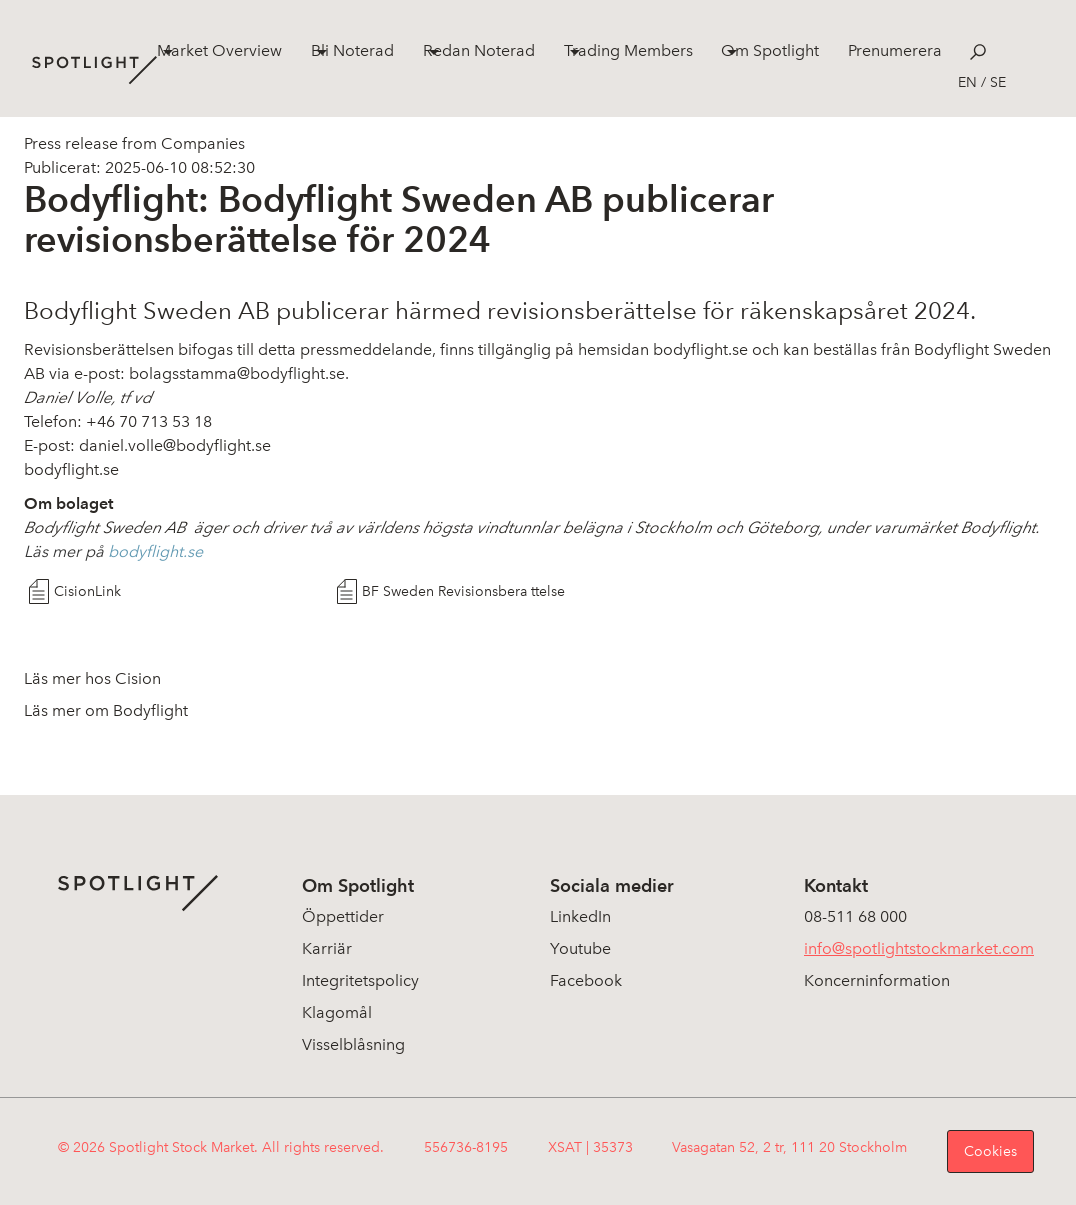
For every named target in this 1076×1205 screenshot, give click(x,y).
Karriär (327, 948)
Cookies (990, 1151)
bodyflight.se (700, 349)
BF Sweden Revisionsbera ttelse (463, 591)
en (967, 82)
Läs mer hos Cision (92, 678)
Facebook (586, 980)
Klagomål (337, 1012)
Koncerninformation (877, 980)
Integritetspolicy (360, 980)
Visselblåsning (353, 1044)
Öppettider (343, 916)
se (998, 82)
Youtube (580, 948)
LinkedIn (580, 916)
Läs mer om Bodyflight (106, 710)
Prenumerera (895, 50)
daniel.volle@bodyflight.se (177, 445)
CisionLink (87, 591)
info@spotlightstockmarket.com (919, 948)
